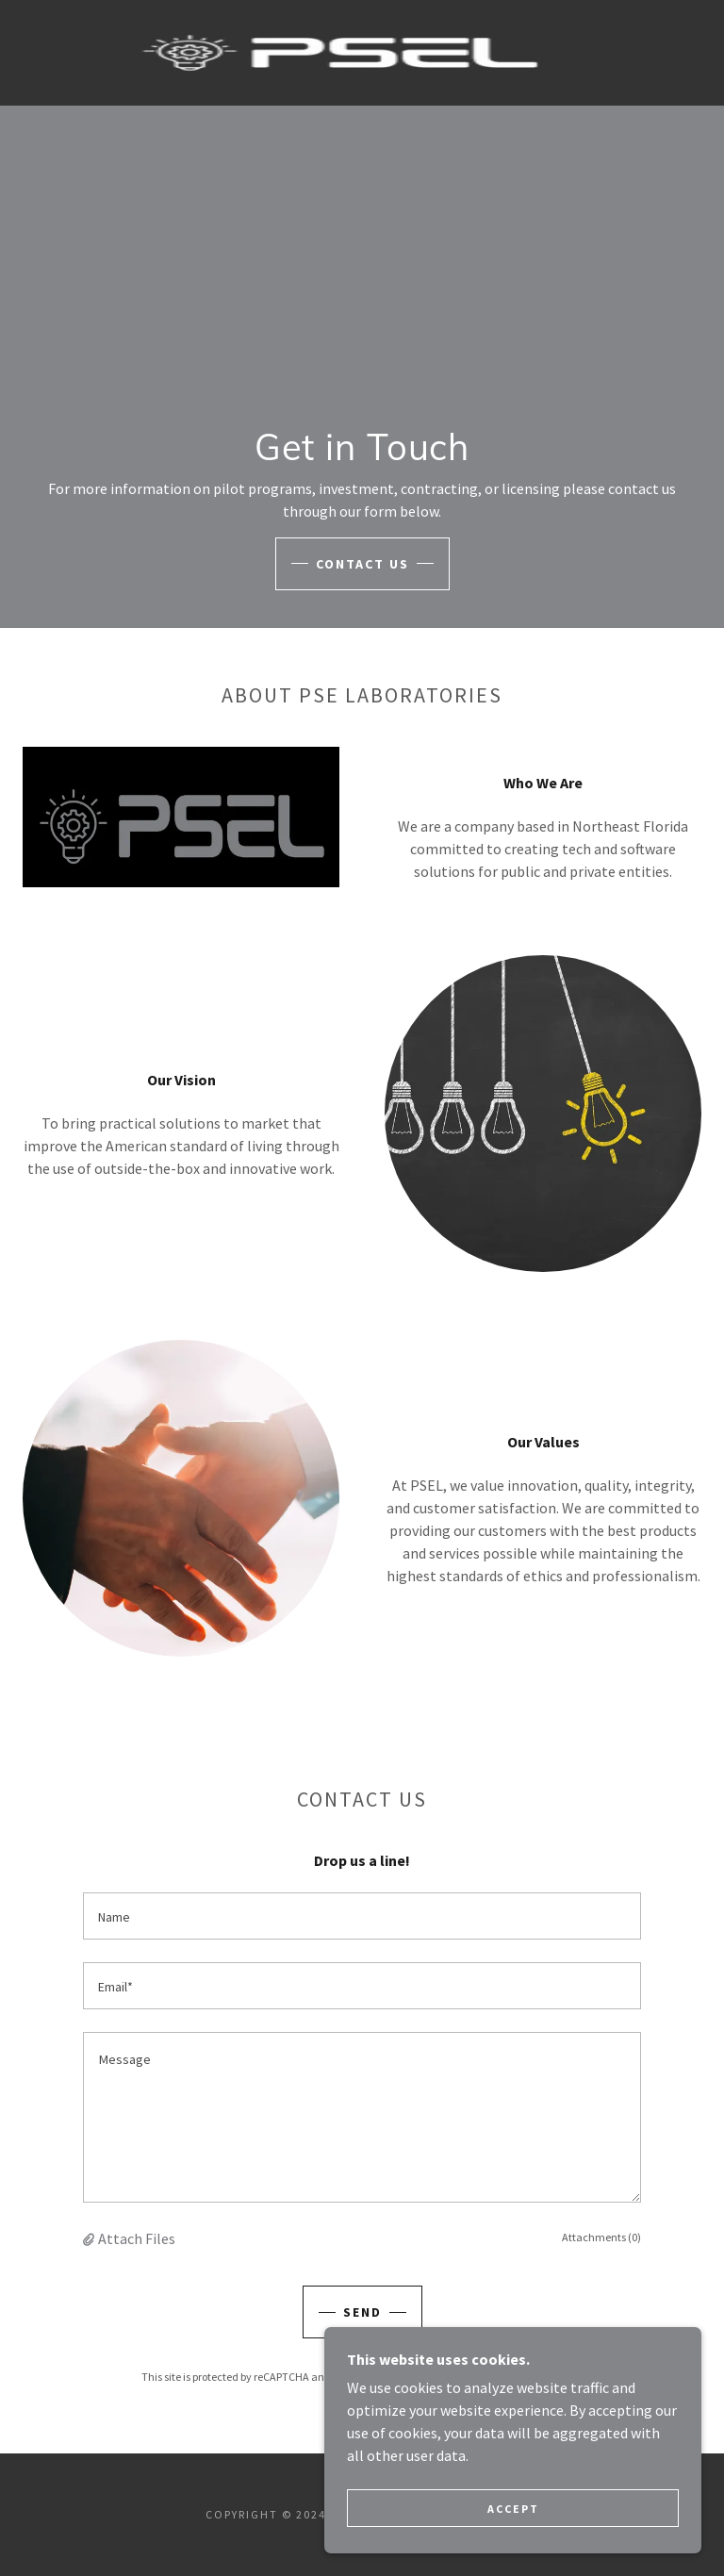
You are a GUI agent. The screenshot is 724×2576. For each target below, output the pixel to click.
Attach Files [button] (136, 2238)
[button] (90, 2238)
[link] (339, 53)
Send (362, 2312)
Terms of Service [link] (513, 2377)
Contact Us (362, 563)
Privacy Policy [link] (419, 2377)
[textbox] (362, 1916)
